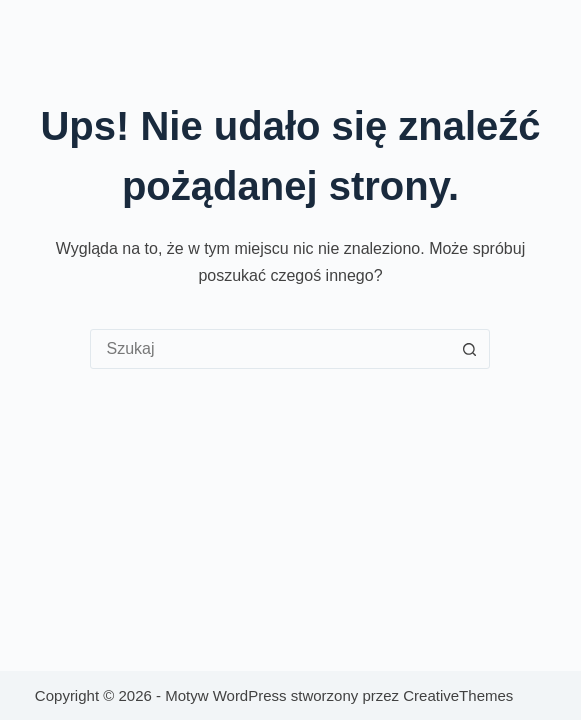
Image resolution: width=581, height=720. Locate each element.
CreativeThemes (458, 695)
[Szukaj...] (270, 349)
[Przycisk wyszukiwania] (469, 349)
